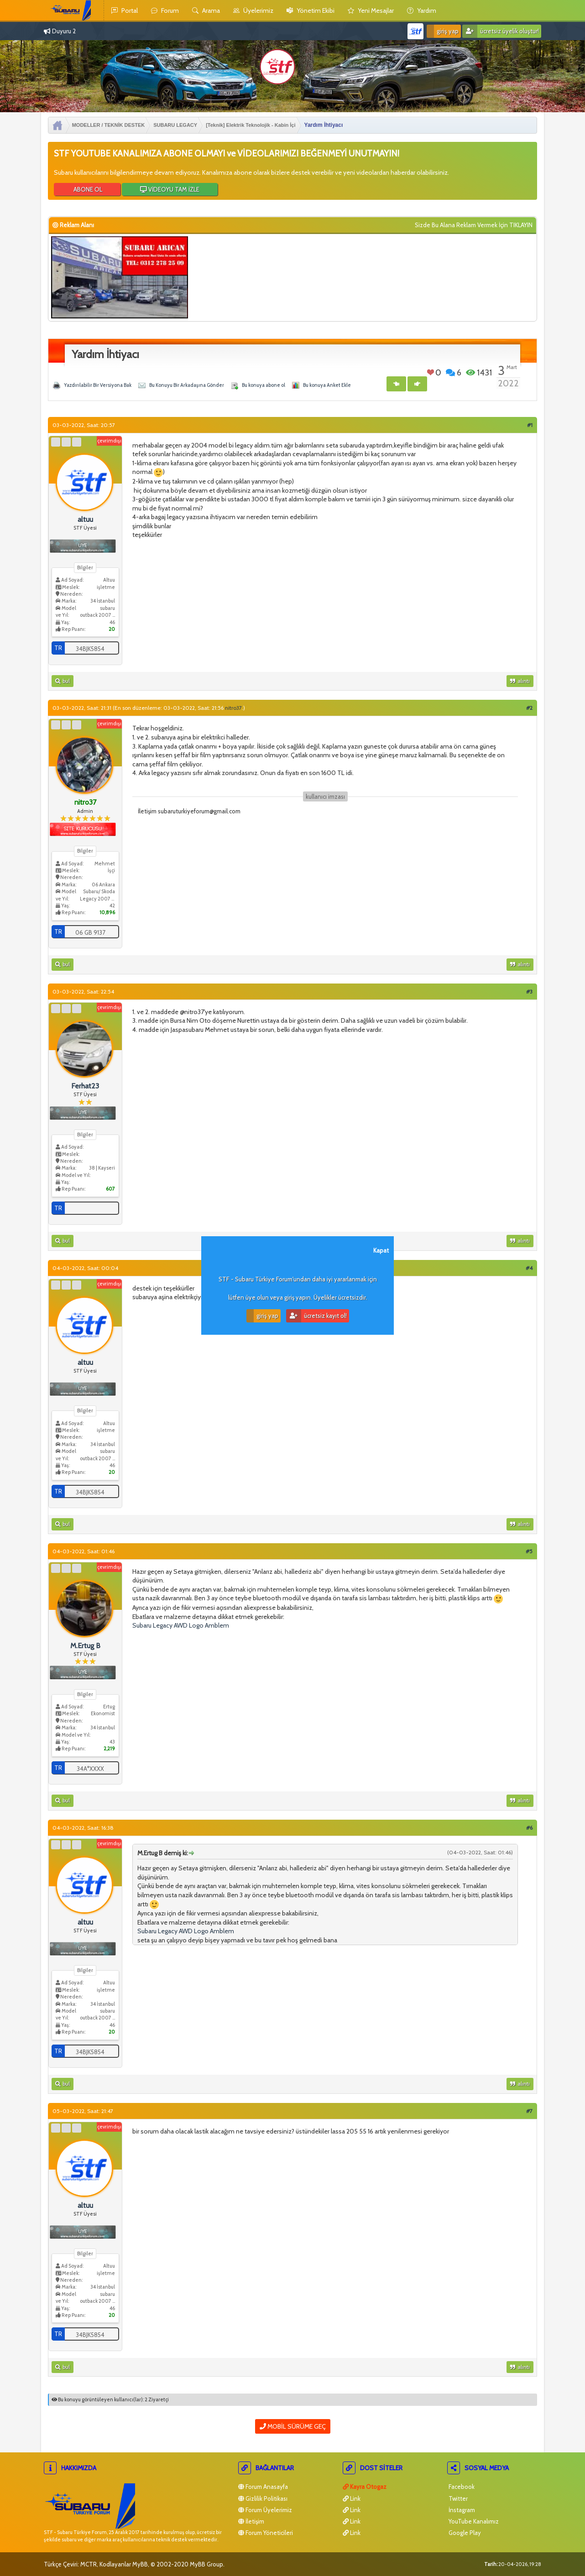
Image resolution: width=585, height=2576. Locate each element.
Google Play (464, 2532)
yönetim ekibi (310, 10)
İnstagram (461, 2510)
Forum (165, 10)
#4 (529, 1268)
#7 (529, 2111)
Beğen (430, 372)
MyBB (140, 2564)
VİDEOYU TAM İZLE (169, 189)
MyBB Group (206, 2564)
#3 (529, 991)
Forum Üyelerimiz (265, 2510)
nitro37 (233, 707)
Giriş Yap (443, 31)
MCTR (88, 2564)
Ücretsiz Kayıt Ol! (316, 1315)
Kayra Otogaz (365, 2486)
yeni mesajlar (371, 10)
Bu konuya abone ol (263, 385)
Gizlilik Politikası (262, 2498)
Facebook (461, 2486)
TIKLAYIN (521, 225)
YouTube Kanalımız (473, 2521)
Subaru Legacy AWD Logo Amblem (180, 1625)
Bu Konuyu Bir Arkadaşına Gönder (186, 385)
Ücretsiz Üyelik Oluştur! (500, 31)
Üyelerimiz (253, 10)
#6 (529, 1827)
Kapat (381, 1250)
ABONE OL (87, 189)
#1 (530, 425)
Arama (206, 10)
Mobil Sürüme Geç (293, 2426)
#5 (529, 1551)
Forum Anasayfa (263, 2486)
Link (351, 2498)
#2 (529, 707)
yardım (421, 10)
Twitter (457, 2498)
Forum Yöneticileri (265, 2532)
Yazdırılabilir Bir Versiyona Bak (97, 385)
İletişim (251, 2521)
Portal (124, 10)
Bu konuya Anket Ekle (327, 385)
